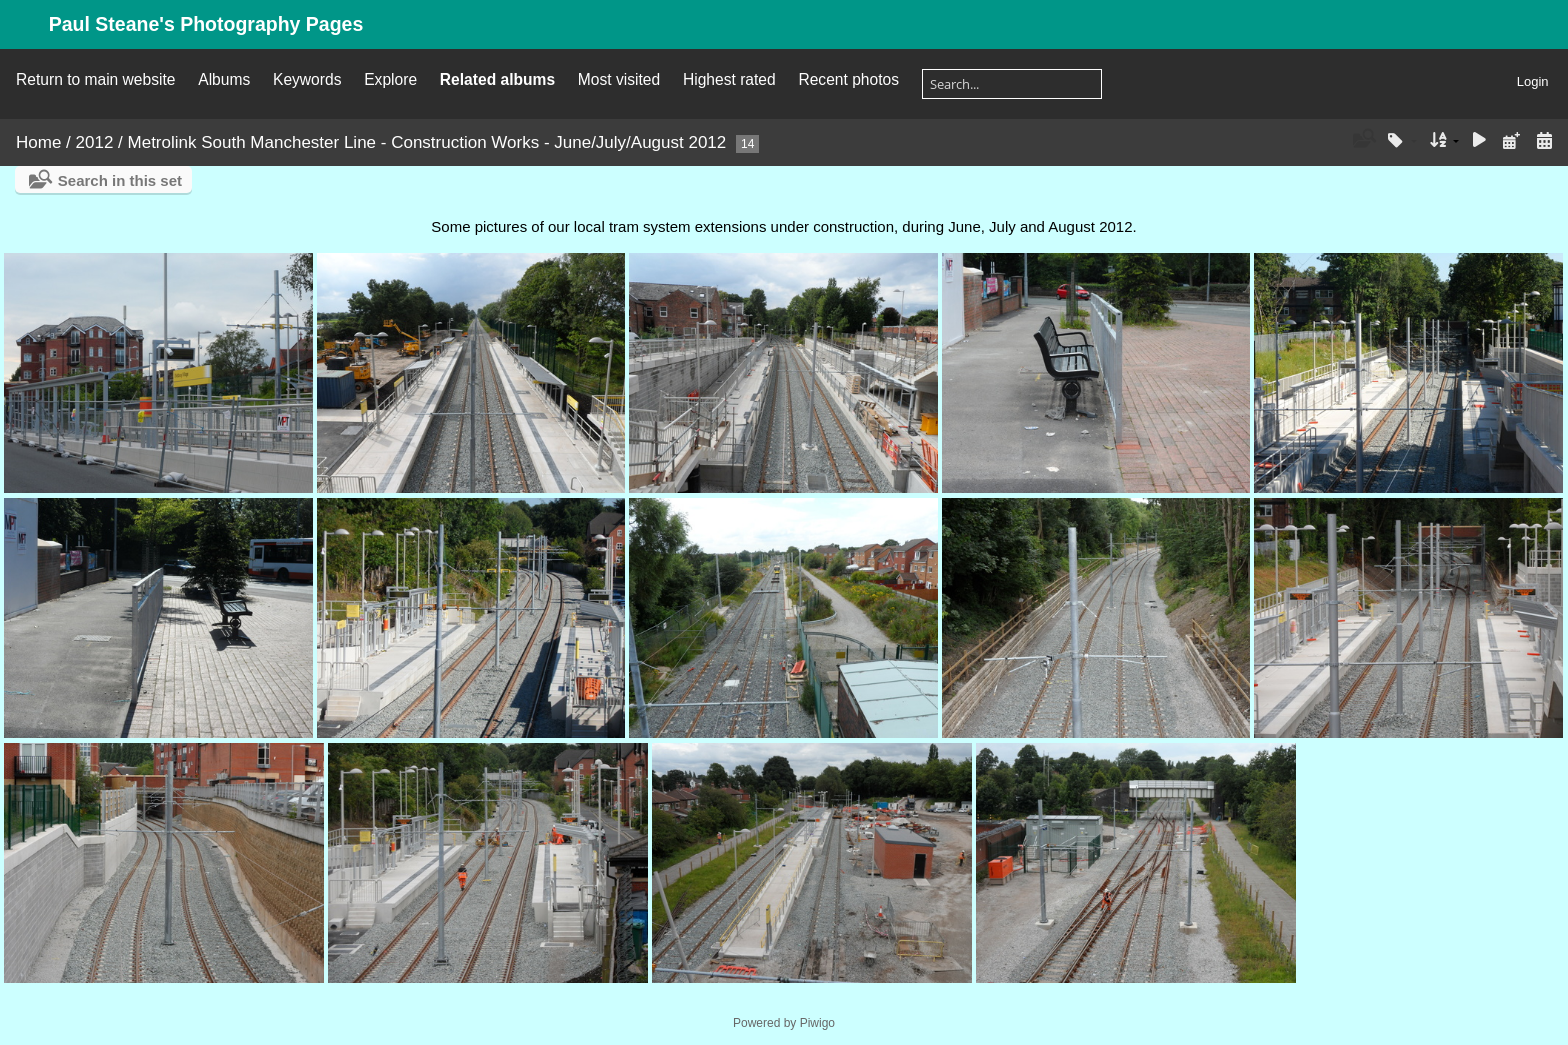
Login (1533, 81)
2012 (95, 142)
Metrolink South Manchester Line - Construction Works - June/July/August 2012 (427, 142)
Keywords (307, 79)
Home (38, 142)
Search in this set (120, 180)
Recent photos (848, 79)
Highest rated (729, 79)
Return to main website (95, 79)
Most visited (619, 79)
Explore (390, 79)
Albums (224, 79)
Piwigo (817, 1023)
